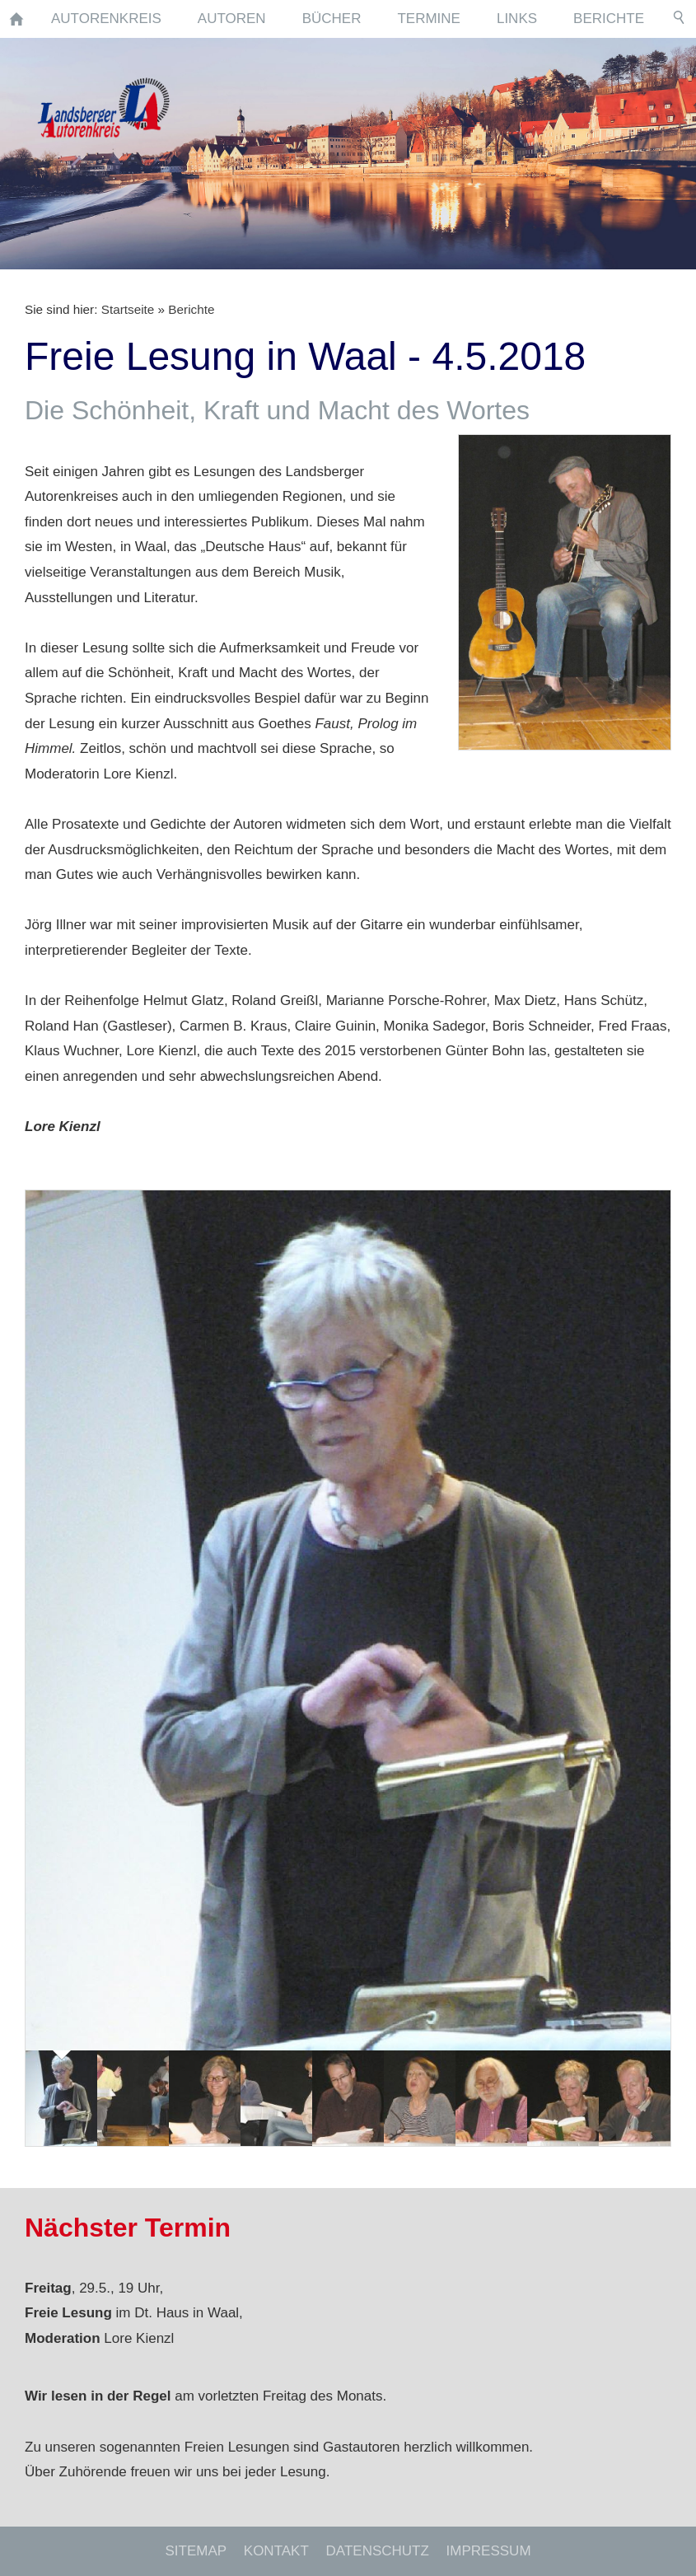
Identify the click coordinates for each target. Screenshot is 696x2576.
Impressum (488, 2551)
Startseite (128, 309)
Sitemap (196, 2551)
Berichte (191, 309)
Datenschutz (377, 2551)
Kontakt (276, 2551)
